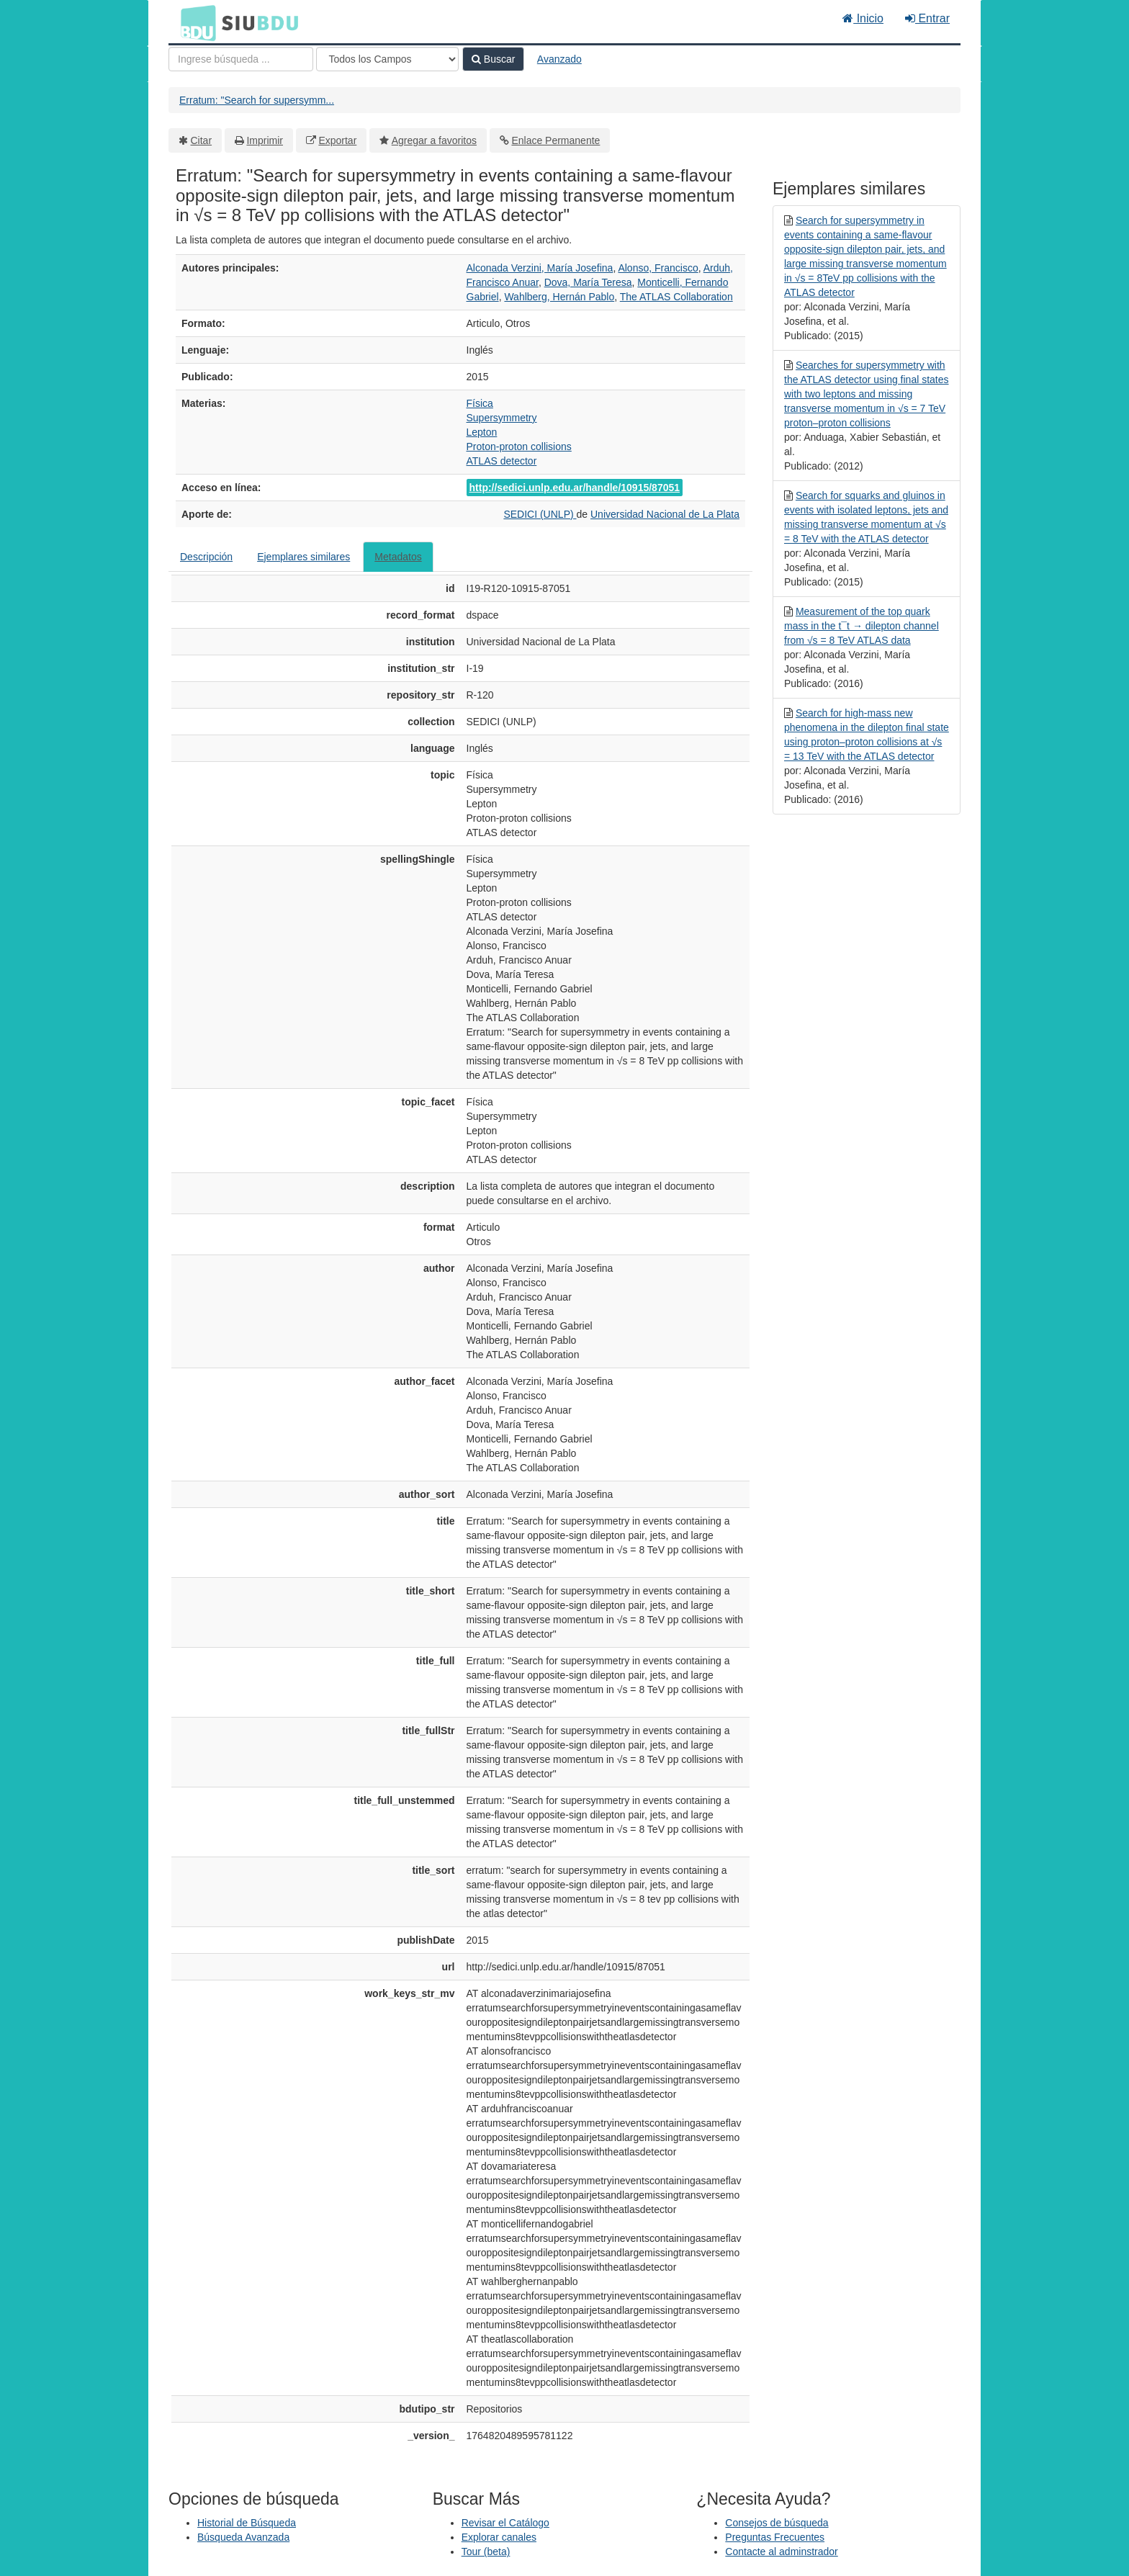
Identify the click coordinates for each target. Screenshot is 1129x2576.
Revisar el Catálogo (505, 2522)
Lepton (482, 432)
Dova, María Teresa (588, 282)
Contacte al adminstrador (781, 2551)
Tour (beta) (486, 2551)
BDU (194, 22)
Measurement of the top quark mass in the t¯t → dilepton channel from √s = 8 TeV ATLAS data (861, 626)
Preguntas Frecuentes (774, 2537)
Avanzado (559, 59)
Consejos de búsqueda (776, 2522)
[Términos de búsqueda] (240, 59)
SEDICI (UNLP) (539, 514)
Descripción (206, 556)
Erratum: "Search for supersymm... (256, 100)
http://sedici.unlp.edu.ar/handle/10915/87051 (574, 487)
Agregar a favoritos (434, 140)
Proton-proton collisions (519, 446)
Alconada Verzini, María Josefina (540, 268)
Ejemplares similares (303, 556)
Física (480, 403)
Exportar (337, 140)
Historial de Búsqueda (246, 2522)
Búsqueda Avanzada (243, 2537)
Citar (201, 140)
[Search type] (387, 59)
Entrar (927, 18)
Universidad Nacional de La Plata (664, 514)
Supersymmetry (502, 417)
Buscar (493, 59)
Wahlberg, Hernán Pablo (559, 296)
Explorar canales (499, 2537)
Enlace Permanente (555, 140)
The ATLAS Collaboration (676, 296)
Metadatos (397, 556)
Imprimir (264, 140)
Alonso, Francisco (658, 268)
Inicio (862, 18)
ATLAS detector (502, 461)
